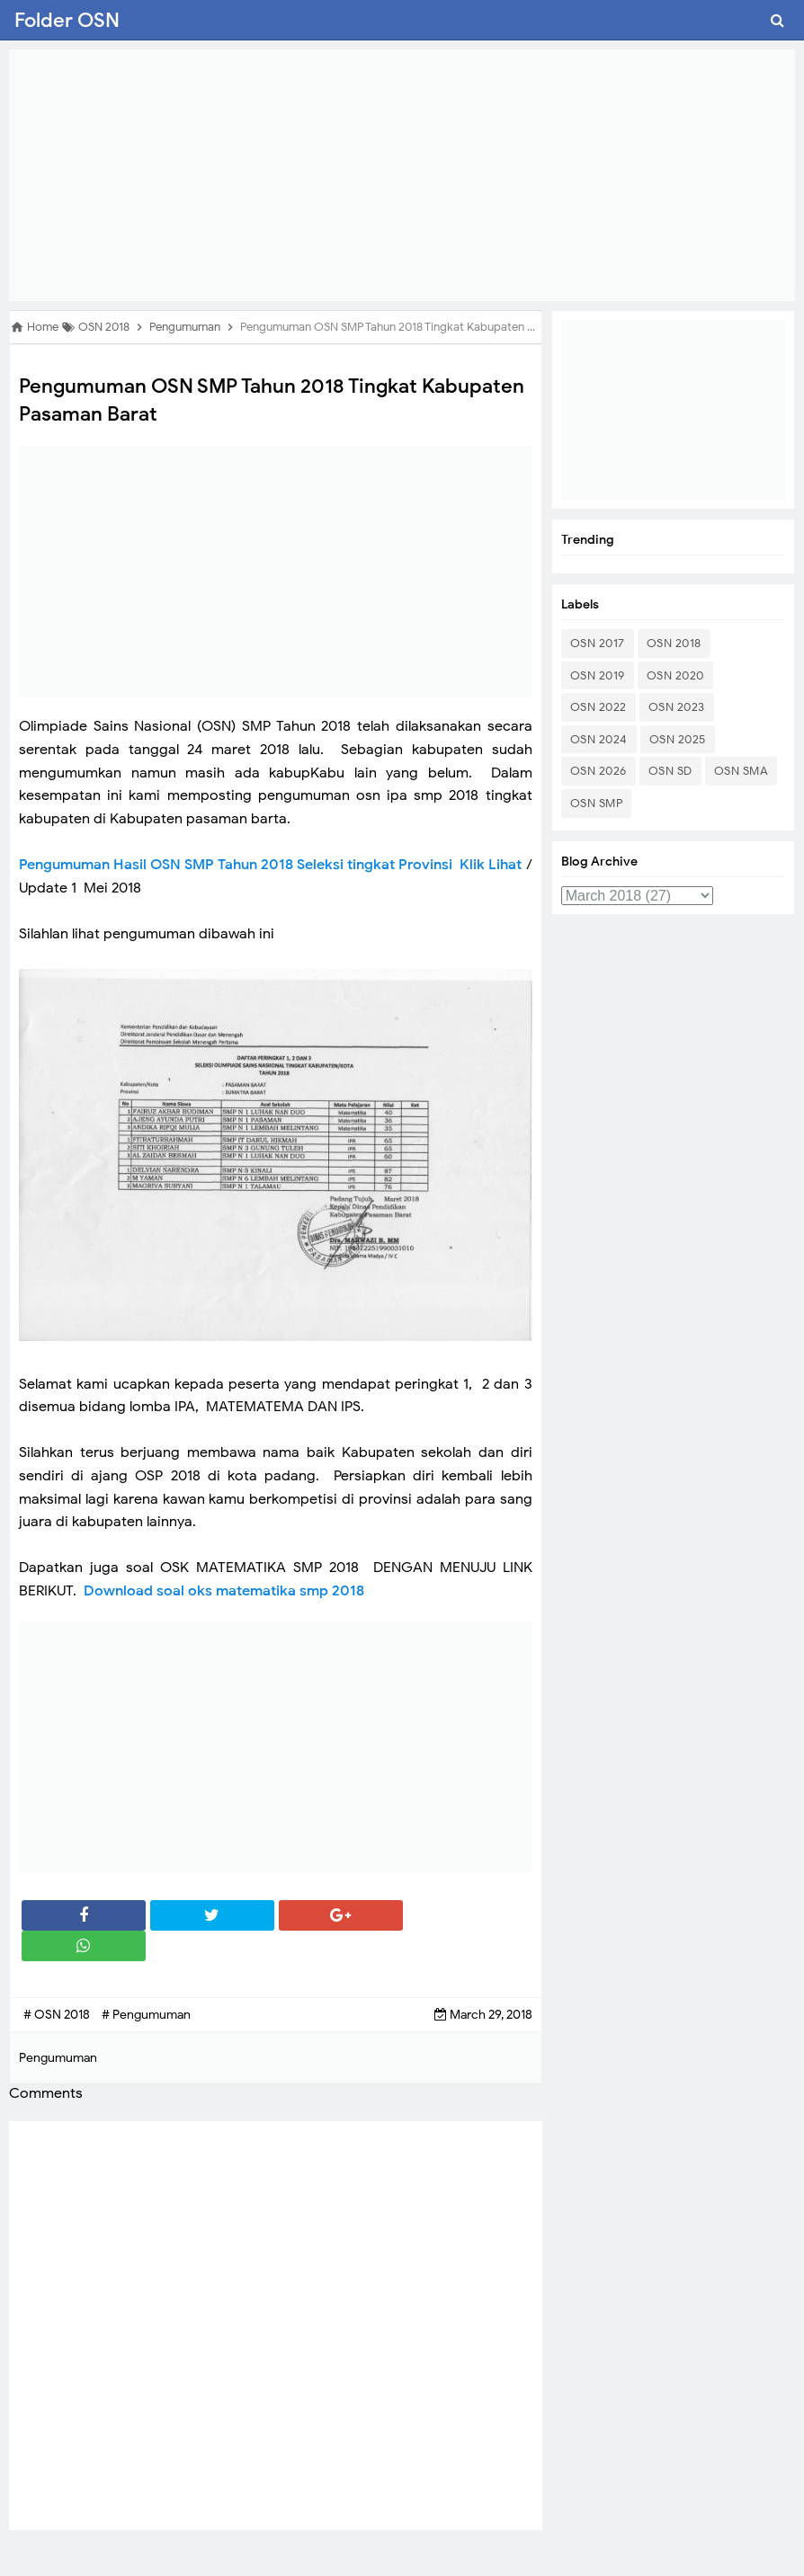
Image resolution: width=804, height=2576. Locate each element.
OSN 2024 (599, 739)
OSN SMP (596, 803)
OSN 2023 (676, 707)
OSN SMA (741, 770)
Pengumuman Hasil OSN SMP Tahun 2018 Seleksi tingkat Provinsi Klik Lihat (270, 865)
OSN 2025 (677, 739)
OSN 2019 (597, 675)
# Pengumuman (146, 2014)
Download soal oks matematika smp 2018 (226, 1591)
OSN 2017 (597, 643)
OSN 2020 (675, 675)
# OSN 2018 (58, 2014)
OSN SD (670, 770)
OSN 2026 (598, 770)
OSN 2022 (598, 707)
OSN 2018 (674, 643)
